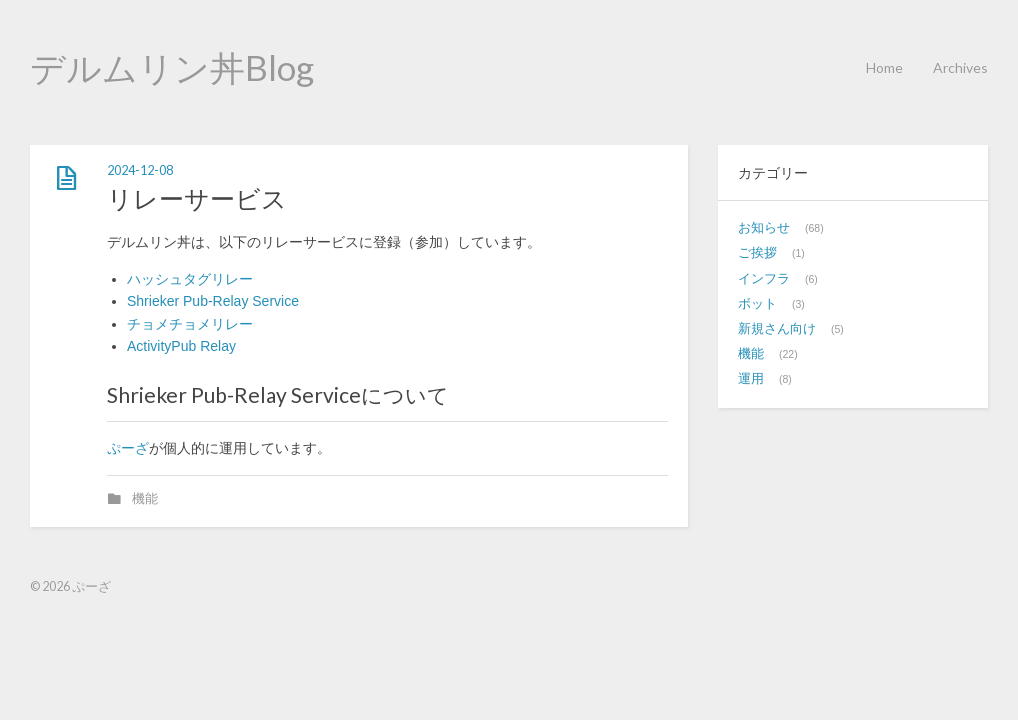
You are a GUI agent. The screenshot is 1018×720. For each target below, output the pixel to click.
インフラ (764, 279)
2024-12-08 (140, 170)
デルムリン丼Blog (172, 67)
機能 (145, 499)
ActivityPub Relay (181, 346)
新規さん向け (777, 329)
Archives (960, 67)
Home (884, 67)
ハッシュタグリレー (190, 279)
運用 (751, 379)
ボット (757, 304)
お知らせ (764, 228)
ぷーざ (128, 448)
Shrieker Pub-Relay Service (213, 301)
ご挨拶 (757, 253)
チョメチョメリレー (190, 324)
